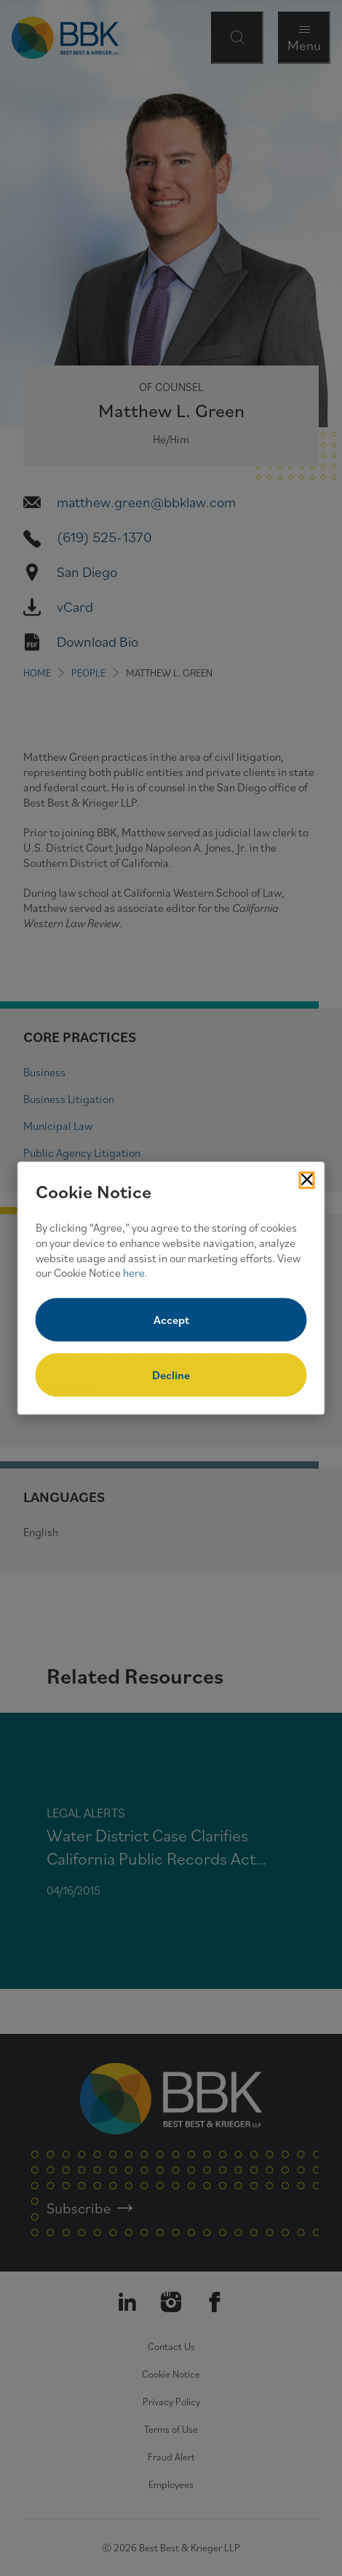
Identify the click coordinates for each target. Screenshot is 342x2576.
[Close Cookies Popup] (307, 1180)
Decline (171, 1375)
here (134, 1273)
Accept (171, 1319)
